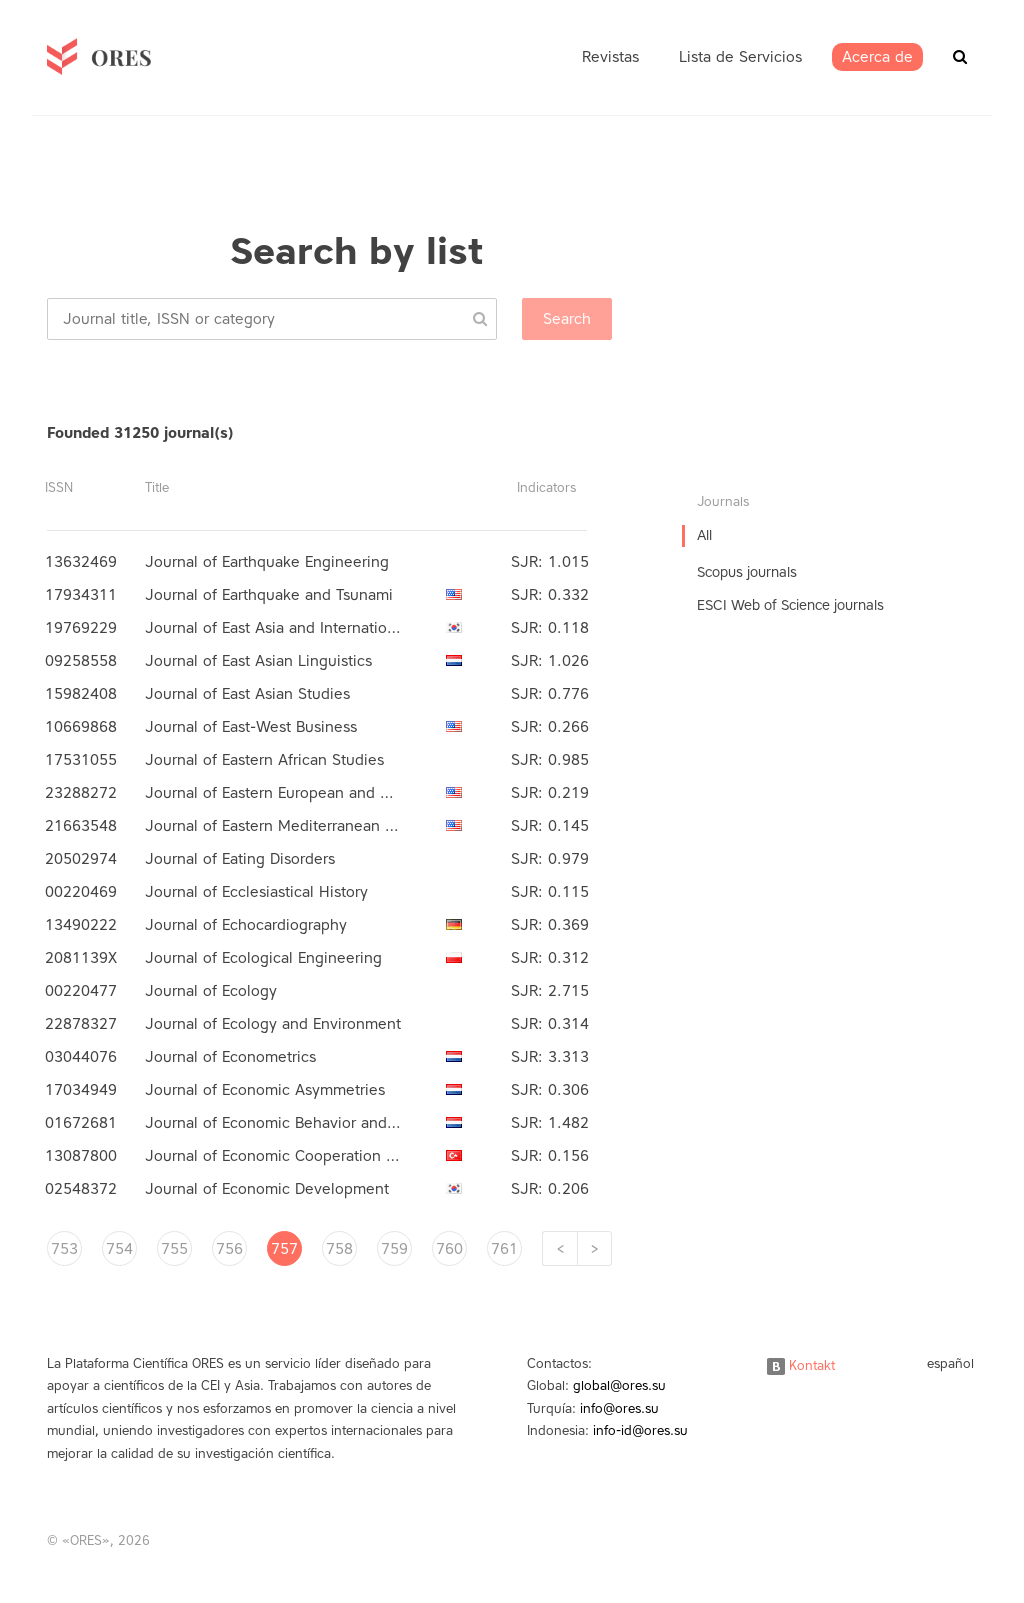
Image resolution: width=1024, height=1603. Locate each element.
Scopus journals (747, 572)
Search (567, 319)
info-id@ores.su (640, 1430)
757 (284, 1249)
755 (174, 1249)
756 (229, 1249)
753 (64, 1249)
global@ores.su (619, 1385)
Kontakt (801, 1365)
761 (504, 1249)
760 (449, 1249)
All (704, 535)
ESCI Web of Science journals (790, 605)
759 (394, 1249)
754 (119, 1249)
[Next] (594, 1248)
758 (339, 1249)
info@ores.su (619, 1408)
